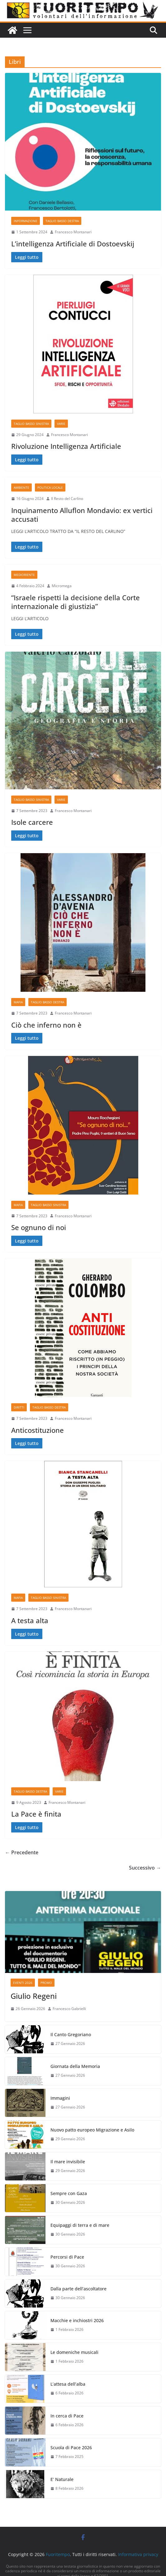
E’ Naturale (62, 2479)
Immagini (60, 2098)
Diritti (19, 1407)
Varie (61, 423)
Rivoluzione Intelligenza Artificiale (66, 446)
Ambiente (21, 487)
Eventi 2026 (22, 1982)
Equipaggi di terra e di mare (79, 2225)
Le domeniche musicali (74, 2352)
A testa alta (29, 1620)
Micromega (62, 585)
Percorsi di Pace (67, 2257)
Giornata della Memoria (75, 2066)
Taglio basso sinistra (31, 423)
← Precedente (21, 1852)
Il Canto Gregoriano (70, 2034)
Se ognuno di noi (38, 1227)
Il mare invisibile (67, 2162)
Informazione (25, 221)
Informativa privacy (138, 2554)
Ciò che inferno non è (46, 1024)
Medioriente (24, 575)
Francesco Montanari (73, 232)
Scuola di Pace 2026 (71, 2447)
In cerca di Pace (66, 2416)
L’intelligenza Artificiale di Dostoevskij (72, 243)
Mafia (18, 1002)
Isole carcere (32, 822)
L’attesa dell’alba (67, 2384)
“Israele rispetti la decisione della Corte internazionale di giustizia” (75, 602)
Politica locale (50, 487)
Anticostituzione (37, 1430)
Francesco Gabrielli (69, 2008)
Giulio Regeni (34, 1996)
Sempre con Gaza (68, 2193)
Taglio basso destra (62, 221)
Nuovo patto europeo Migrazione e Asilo (92, 2130)
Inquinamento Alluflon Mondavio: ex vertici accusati (82, 515)
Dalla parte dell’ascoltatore (78, 2289)
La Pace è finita (36, 1813)
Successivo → (145, 1867)
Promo (46, 1982)
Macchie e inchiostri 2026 (77, 2320)
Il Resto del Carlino (67, 498)
